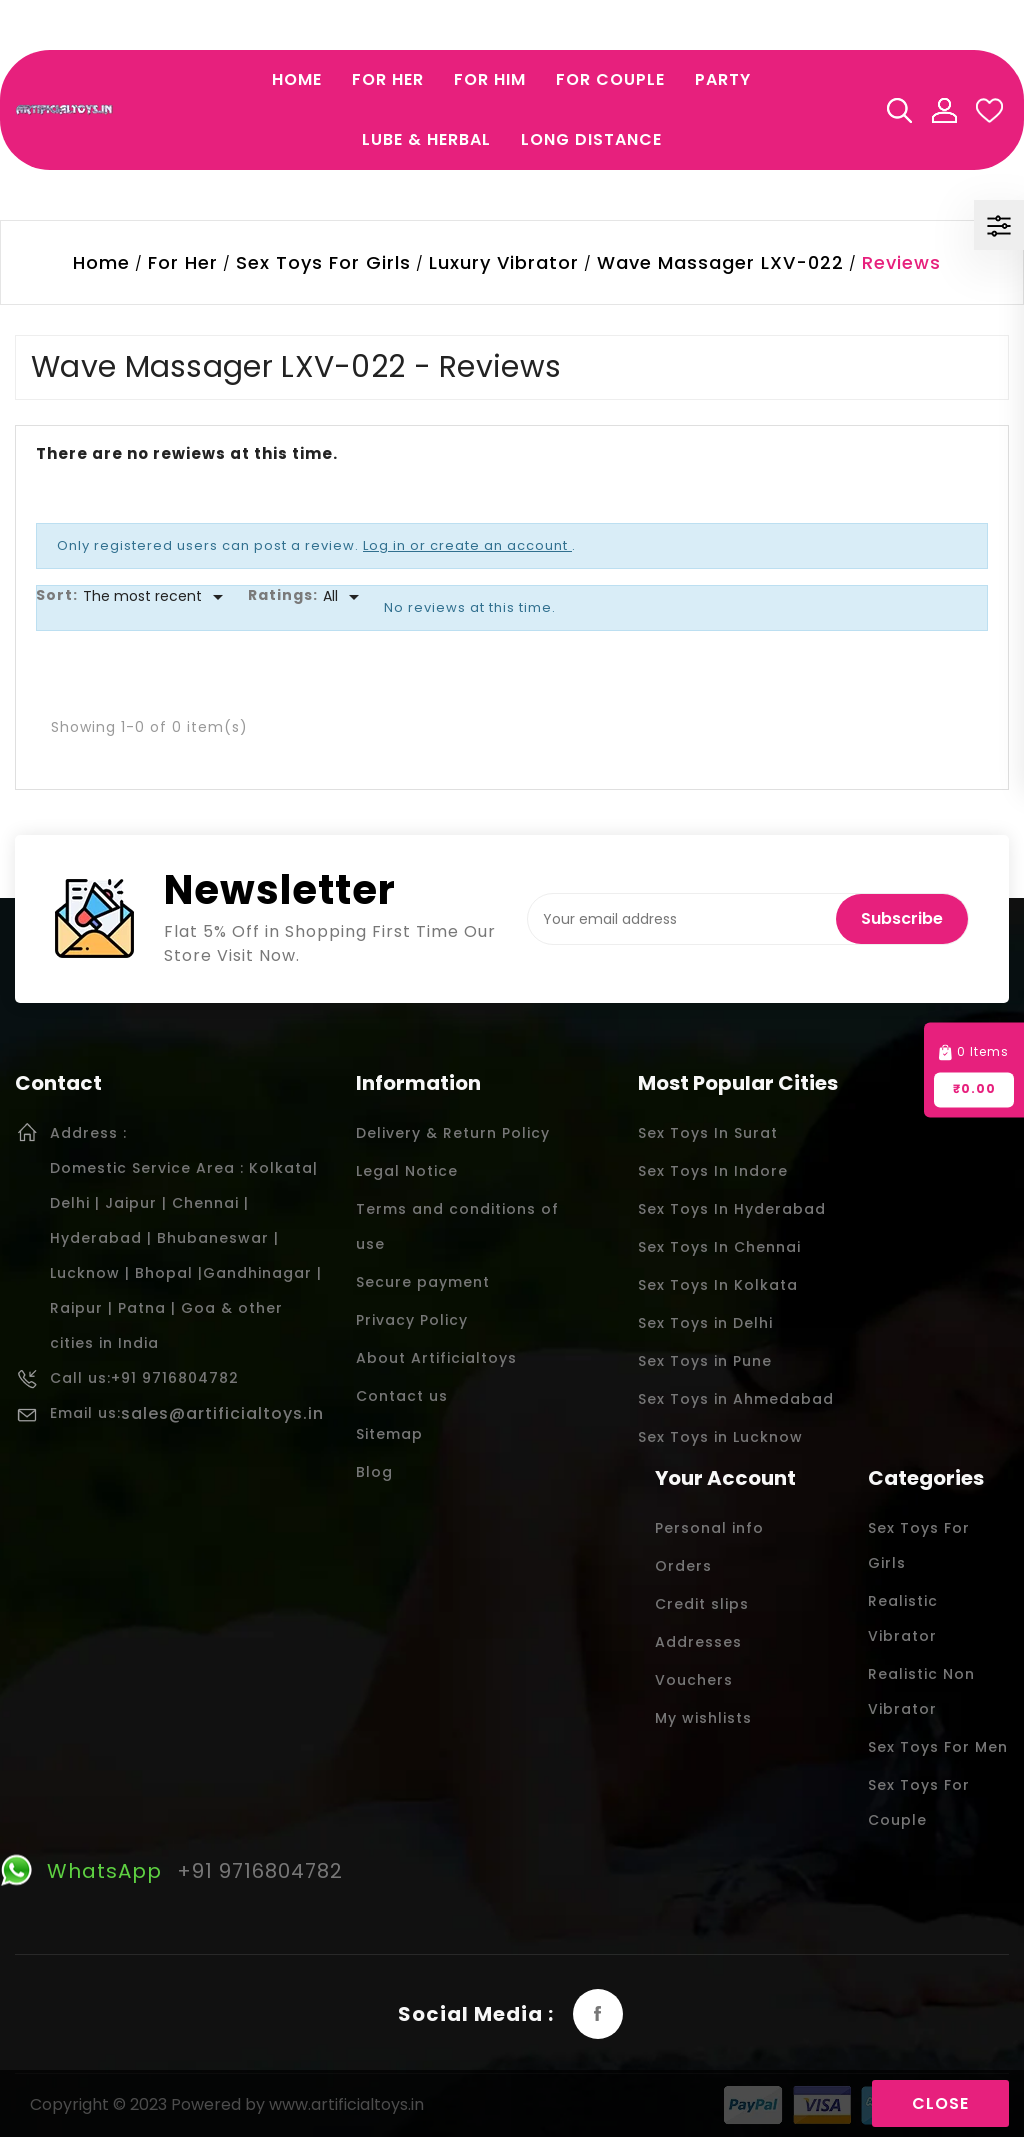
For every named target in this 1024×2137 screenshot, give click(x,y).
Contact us (402, 1396)
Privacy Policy (412, 1320)
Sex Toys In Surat (708, 1133)
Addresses (698, 1642)
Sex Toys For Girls (919, 1545)
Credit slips (702, 1604)
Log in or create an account (467, 545)
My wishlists (703, 1718)
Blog (374, 1472)
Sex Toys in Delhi (705, 1323)
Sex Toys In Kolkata (718, 1285)
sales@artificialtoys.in (222, 1413)
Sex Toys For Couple (919, 1802)
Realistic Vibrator (903, 1618)
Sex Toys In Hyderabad (732, 1209)
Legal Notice (407, 1171)
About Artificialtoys (436, 1358)
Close (940, 2103)
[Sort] (156, 597)
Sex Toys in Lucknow (720, 1437)
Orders (683, 1566)
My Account (944, 110)
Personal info (709, 1528)
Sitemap (389, 1434)
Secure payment (423, 1282)
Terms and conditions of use (457, 1226)
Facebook (598, 2014)
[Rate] (344, 597)
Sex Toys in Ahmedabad (736, 1399)
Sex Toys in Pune (705, 1361)
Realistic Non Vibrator (921, 1691)
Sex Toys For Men (938, 1747)
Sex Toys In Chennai (719, 1247)
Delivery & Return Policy (453, 1133)
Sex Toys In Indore (713, 1171)
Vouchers (694, 1680)
